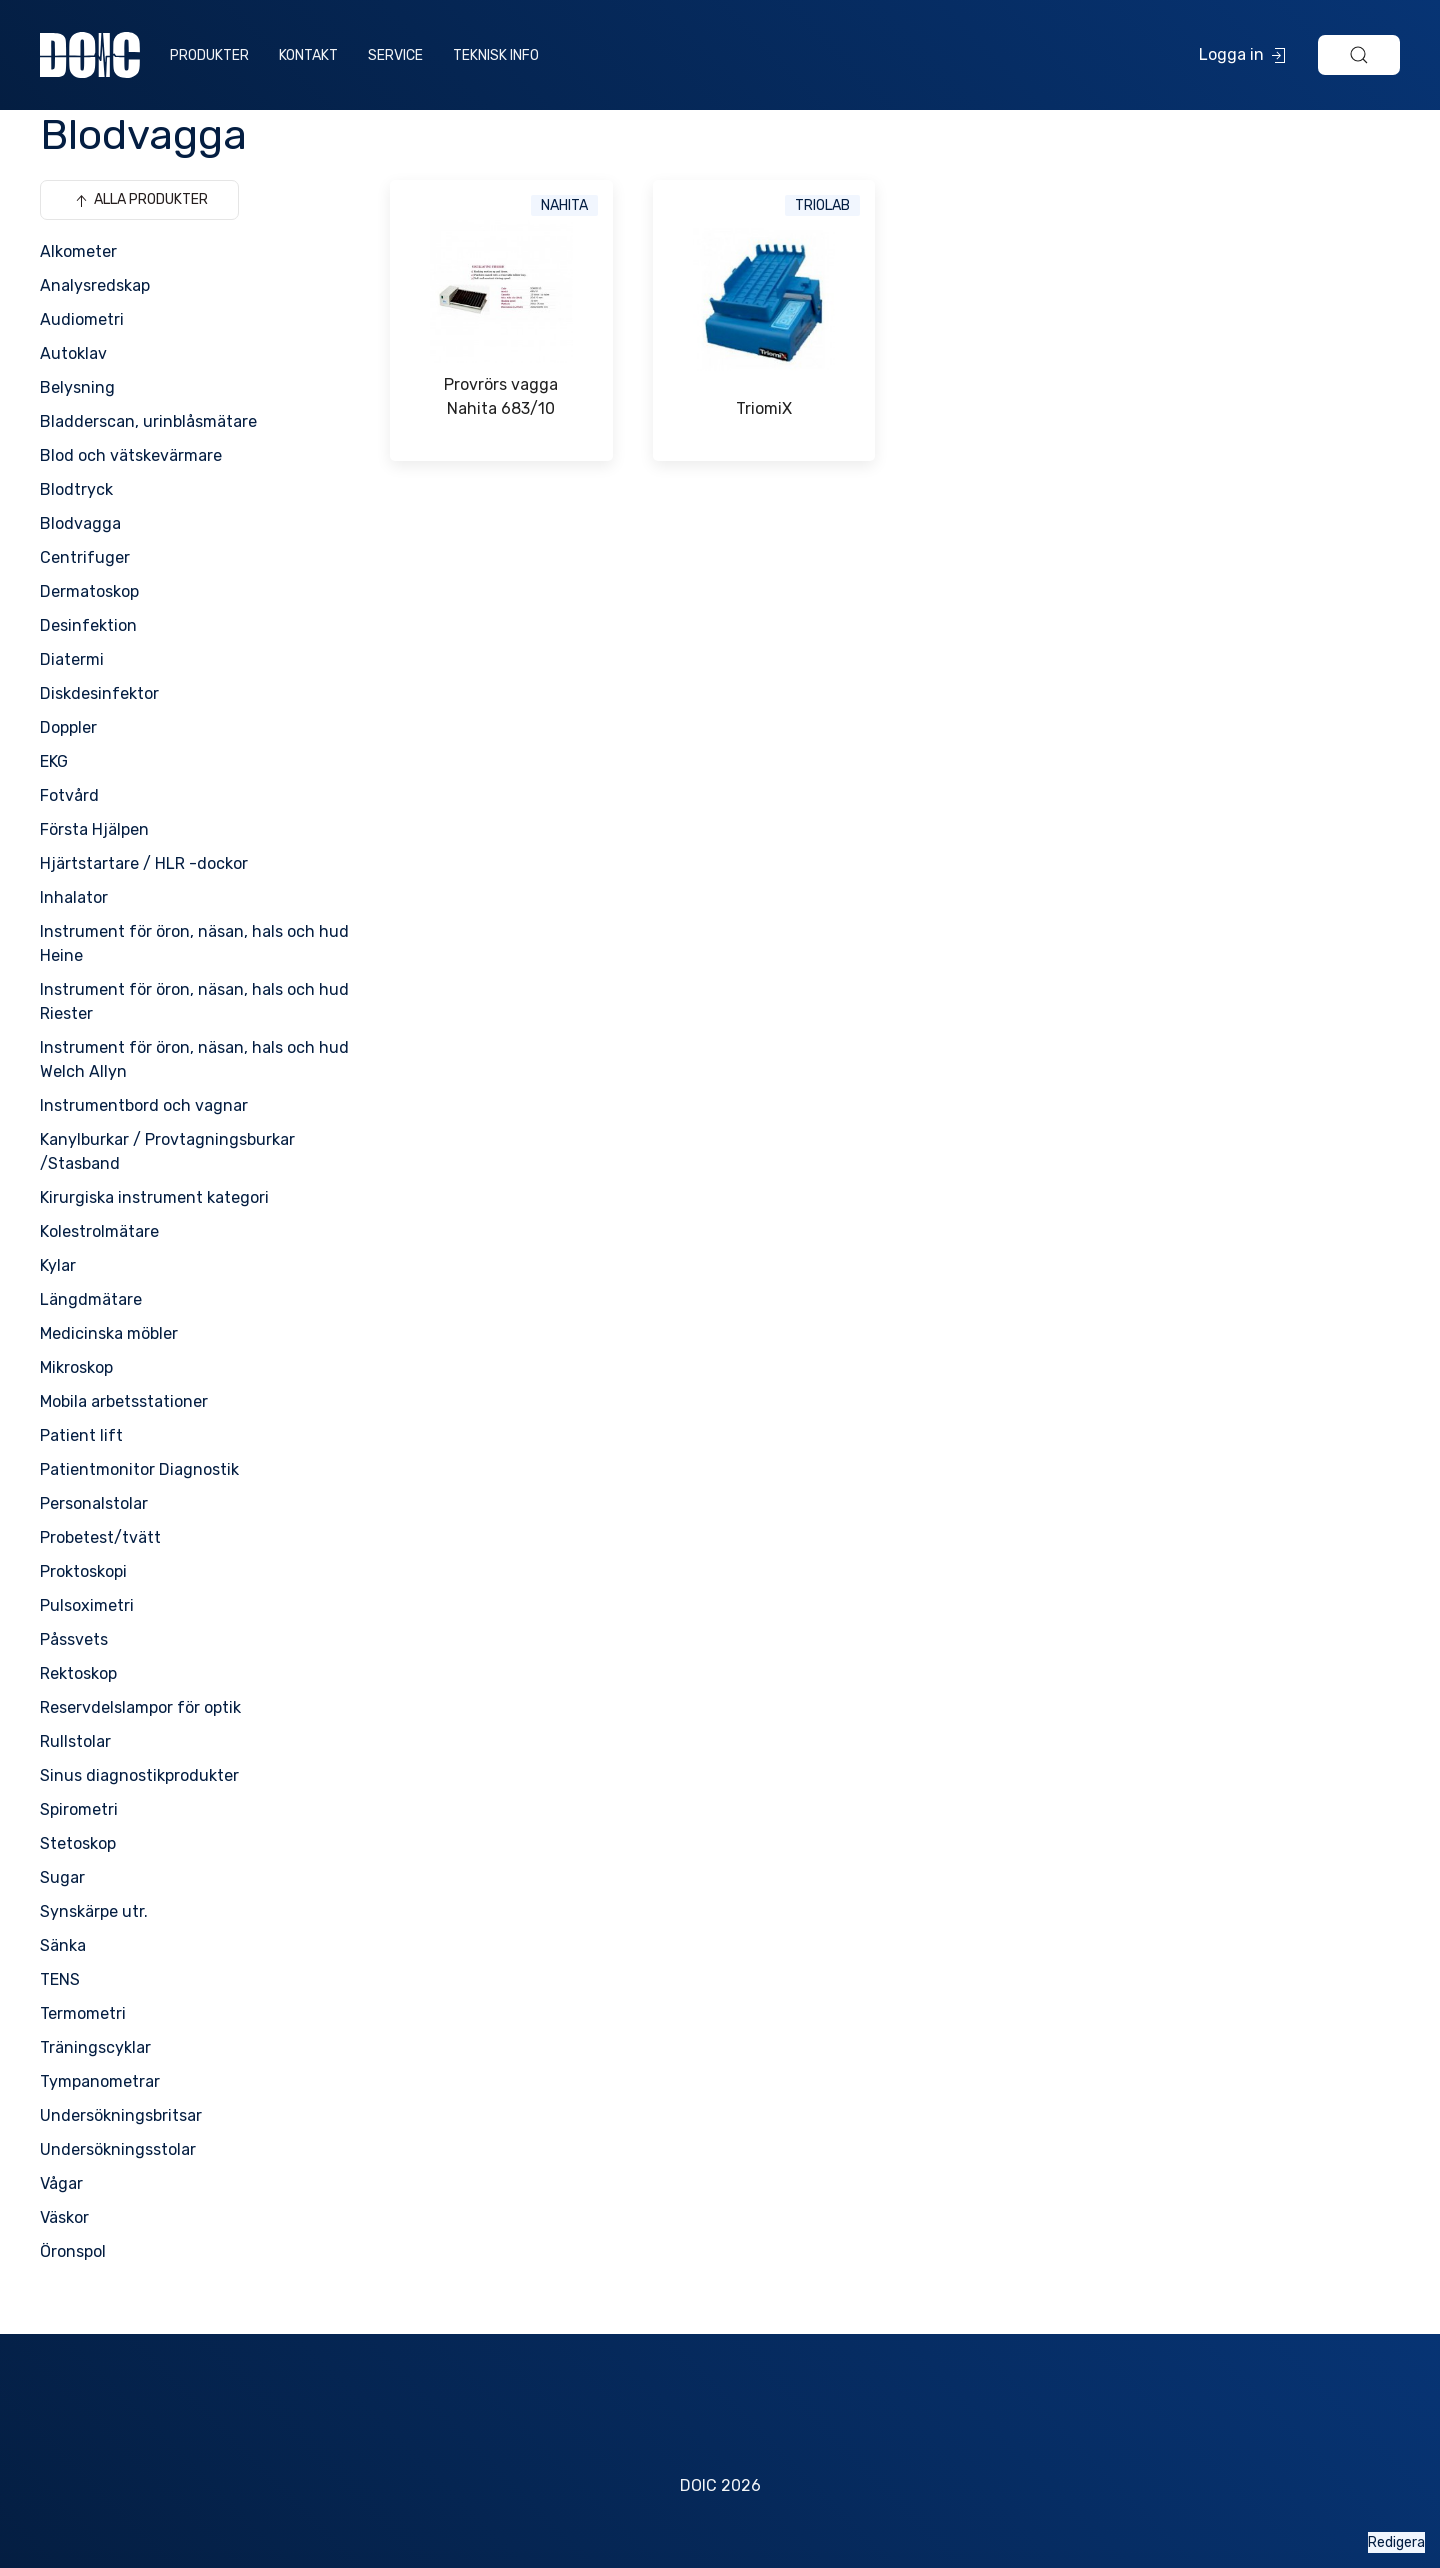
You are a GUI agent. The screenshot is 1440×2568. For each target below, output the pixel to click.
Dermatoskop (89, 591)
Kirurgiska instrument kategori (154, 1197)
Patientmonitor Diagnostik (139, 1469)
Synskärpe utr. (94, 1911)
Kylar (58, 1265)
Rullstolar (75, 1741)
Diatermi (72, 659)
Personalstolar (94, 1503)
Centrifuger (85, 557)
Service (395, 55)
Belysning (77, 387)
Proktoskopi (83, 1571)
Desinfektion (88, 625)
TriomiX (764, 408)
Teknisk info (496, 55)
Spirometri (79, 1809)
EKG (54, 761)
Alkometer (78, 251)
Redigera (1396, 2542)
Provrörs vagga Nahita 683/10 (501, 396)
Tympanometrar (100, 2081)
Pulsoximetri (87, 1605)
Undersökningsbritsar (121, 2115)
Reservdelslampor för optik (140, 1707)
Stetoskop (78, 1843)
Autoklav (73, 353)
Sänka (63, 1945)
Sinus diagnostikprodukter (139, 1775)
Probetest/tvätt (100, 1537)
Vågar (61, 2183)
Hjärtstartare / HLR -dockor (144, 863)
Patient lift (81, 1435)
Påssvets (74, 1639)
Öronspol (73, 2251)
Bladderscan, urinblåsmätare (148, 421)
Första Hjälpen (94, 829)
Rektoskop (78, 1673)
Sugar (62, 1877)
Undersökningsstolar (118, 2149)
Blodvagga (80, 523)
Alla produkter (139, 201)
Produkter (209, 55)
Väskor (64, 2217)
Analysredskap (95, 285)
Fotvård (69, 795)
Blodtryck (76, 489)
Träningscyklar (95, 2047)
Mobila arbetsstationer (124, 1401)
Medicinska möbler (109, 1333)
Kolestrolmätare (99, 1231)
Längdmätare (91, 1299)
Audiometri (82, 319)
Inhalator (74, 897)
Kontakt (308, 55)
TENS (60, 1979)
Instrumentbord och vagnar (144, 1105)
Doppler (68, 727)
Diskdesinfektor (99, 693)
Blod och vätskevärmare (131, 455)
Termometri (83, 2013)
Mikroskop (76, 1367)
